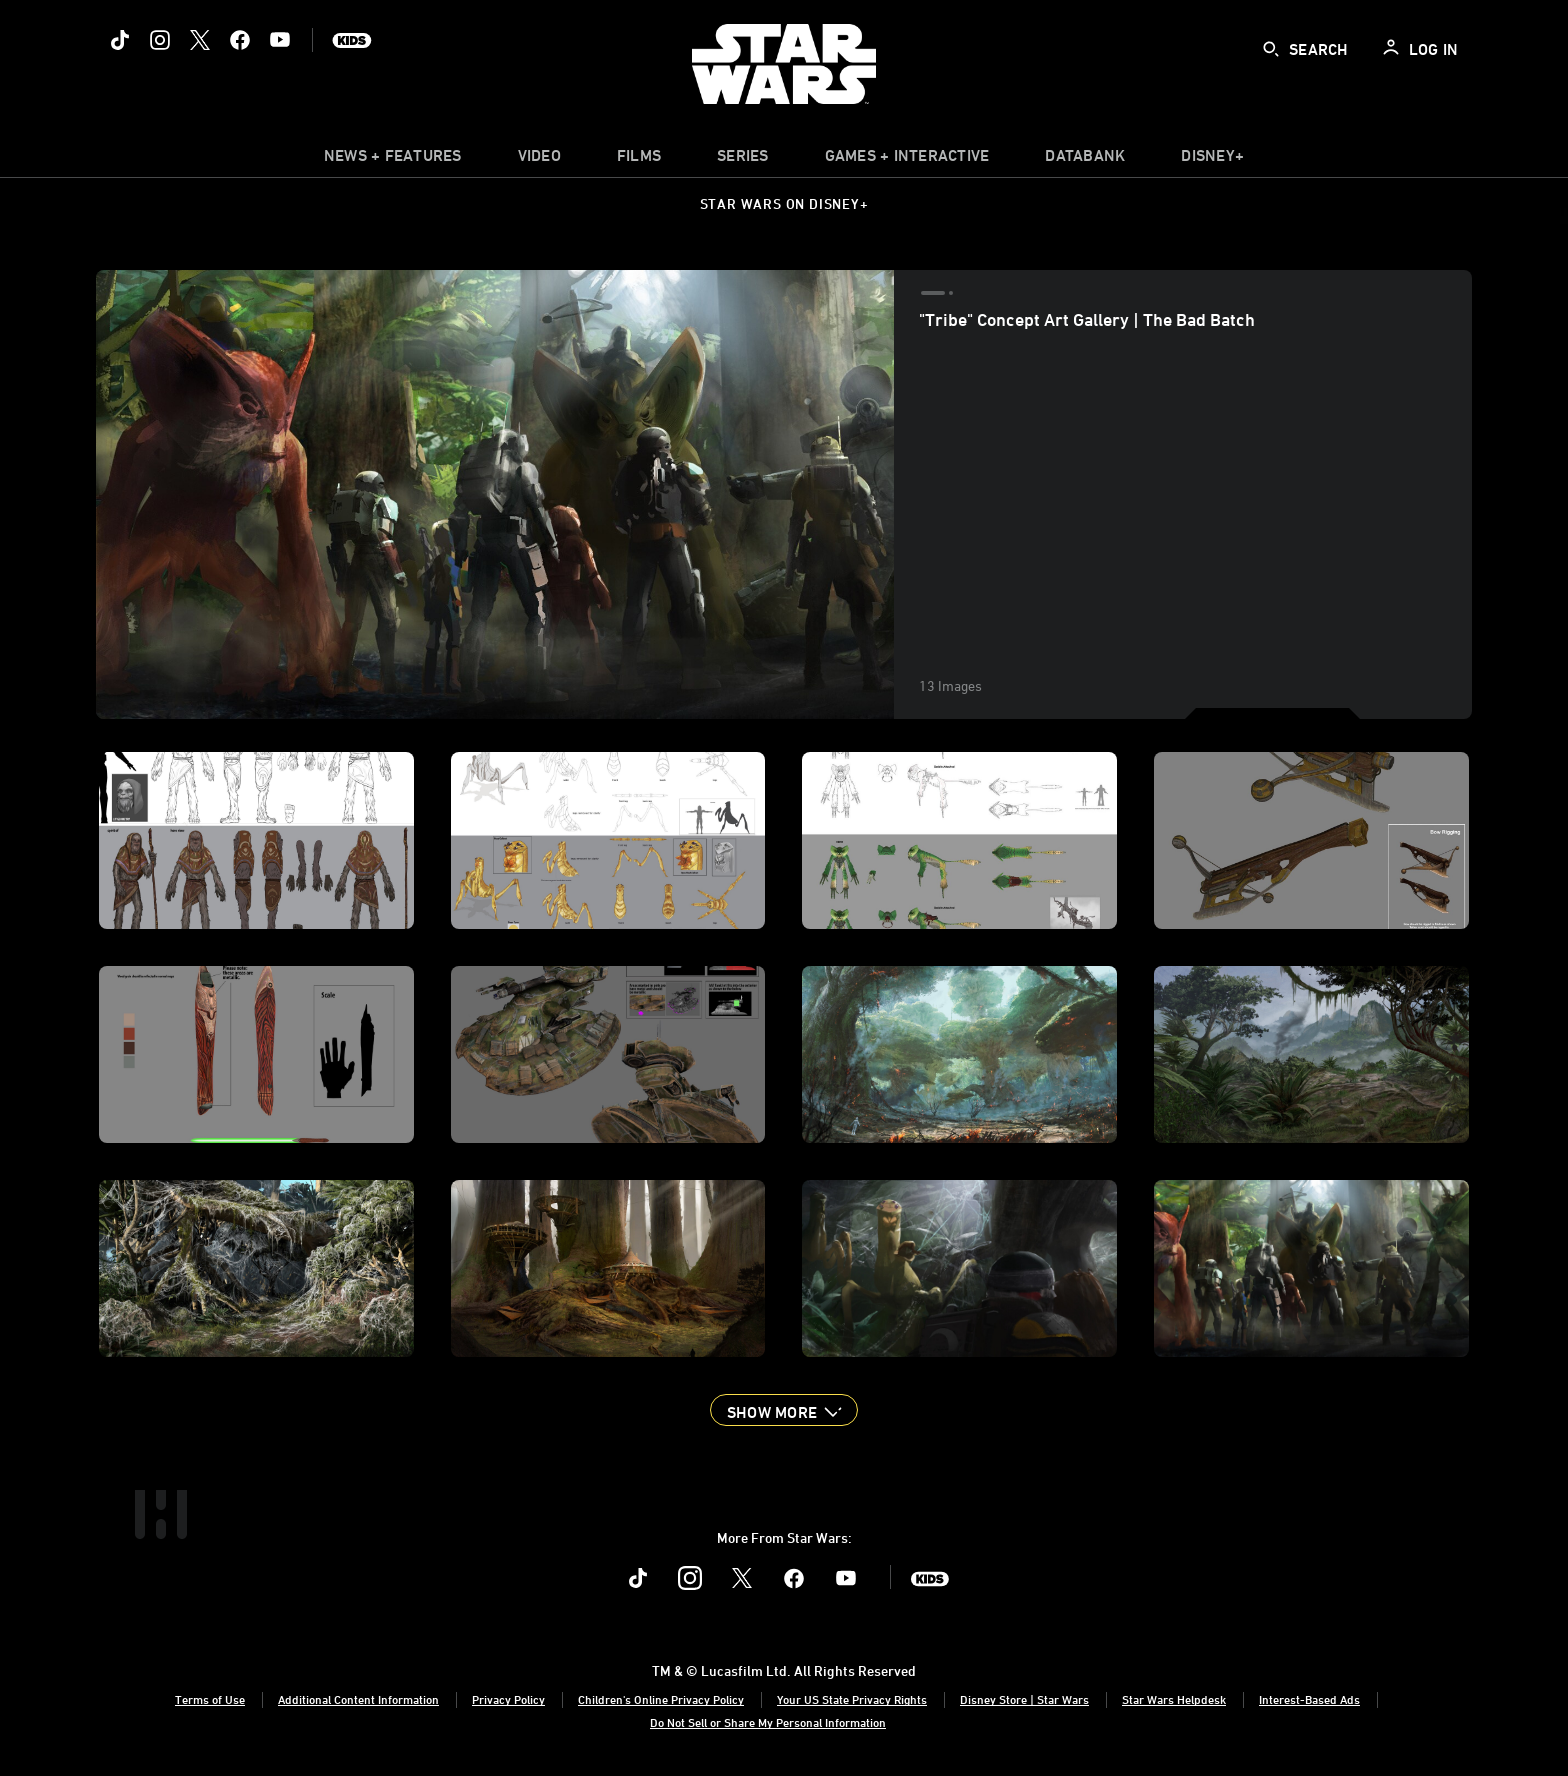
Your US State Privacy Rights (852, 1699)
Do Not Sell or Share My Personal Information (768, 1722)
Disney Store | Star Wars (1024, 1699)
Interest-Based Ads (1309, 1699)
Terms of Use (210, 1699)
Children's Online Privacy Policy (661, 1699)
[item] (393, 160)
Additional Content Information (358, 1699)
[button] (784, 1410)
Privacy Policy (508, 1699)
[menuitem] (539, 160)
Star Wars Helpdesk (1174, 1699)
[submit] (1271, 49)
